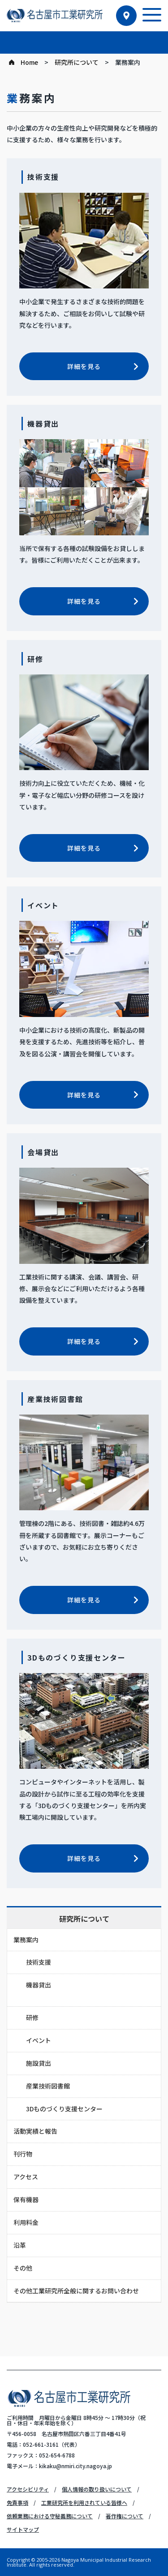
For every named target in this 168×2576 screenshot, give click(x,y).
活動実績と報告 (35, 2131)
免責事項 (17, 2502)
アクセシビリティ (28, 2489)
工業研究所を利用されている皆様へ (84, 2502)
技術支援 (38, 1961)
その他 (22, 2267)
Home (29, 62)
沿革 (19, 2245)
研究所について (77, 62)
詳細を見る (84, 366)
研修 (32, 2017)
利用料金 (26, 2222)
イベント (38, 2040)
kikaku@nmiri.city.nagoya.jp (75, 2466)
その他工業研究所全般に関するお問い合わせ (76, 2290)
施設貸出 (38, 2063)
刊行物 (22, 2153)
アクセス (25, 2176)
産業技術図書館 (48, 2085)
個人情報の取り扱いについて (97, 2489)
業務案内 (26, 1939)
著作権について (124, 2516)
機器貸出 (38, 1984)
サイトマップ (23, 2529)
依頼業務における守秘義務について (50, 2516)
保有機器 (26, 2199)
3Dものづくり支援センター (64, 2108)
